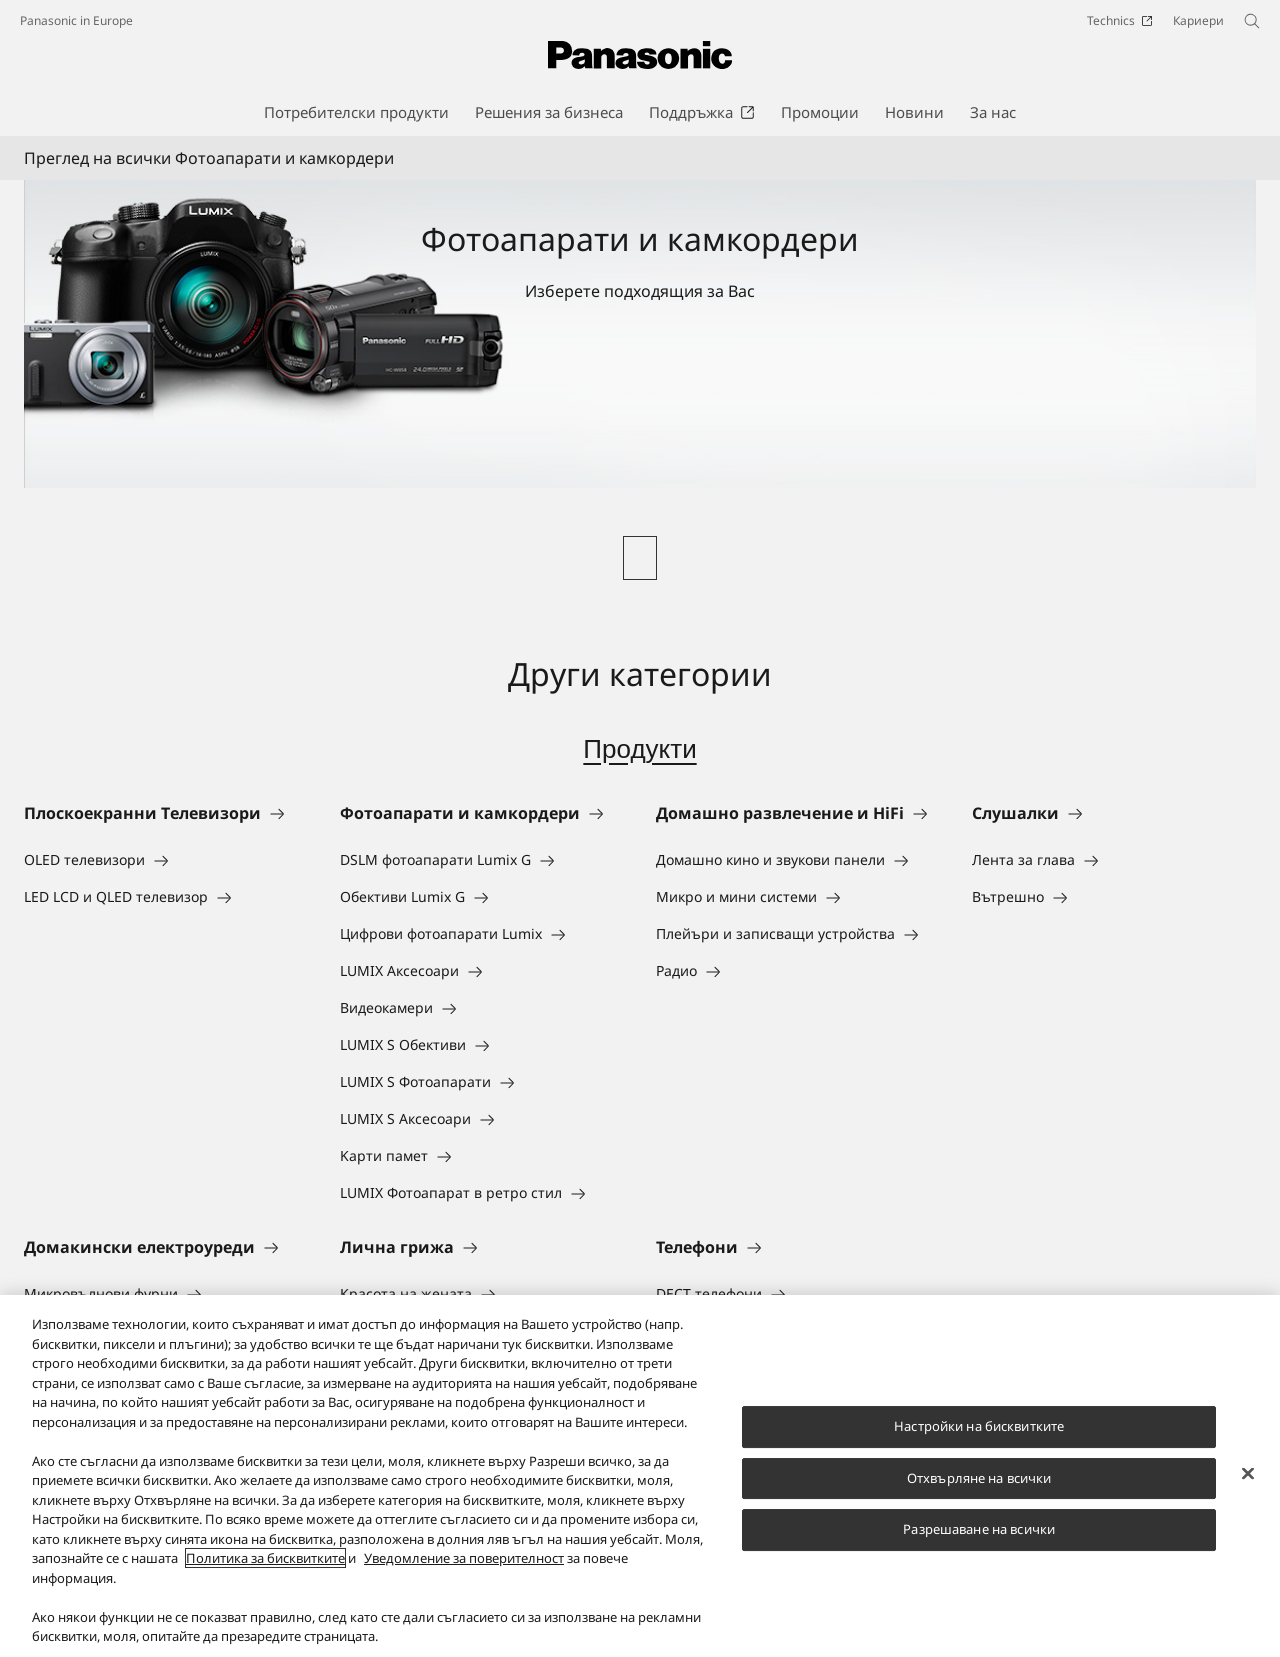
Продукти (639, 749)
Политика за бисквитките (265, 1577)
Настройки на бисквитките (979, 1444)
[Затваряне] (1248, 1492)
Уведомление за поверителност (464, 1577)
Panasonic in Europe (76, 20)
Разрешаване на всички (979, 1548)
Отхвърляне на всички (979, 1496)
